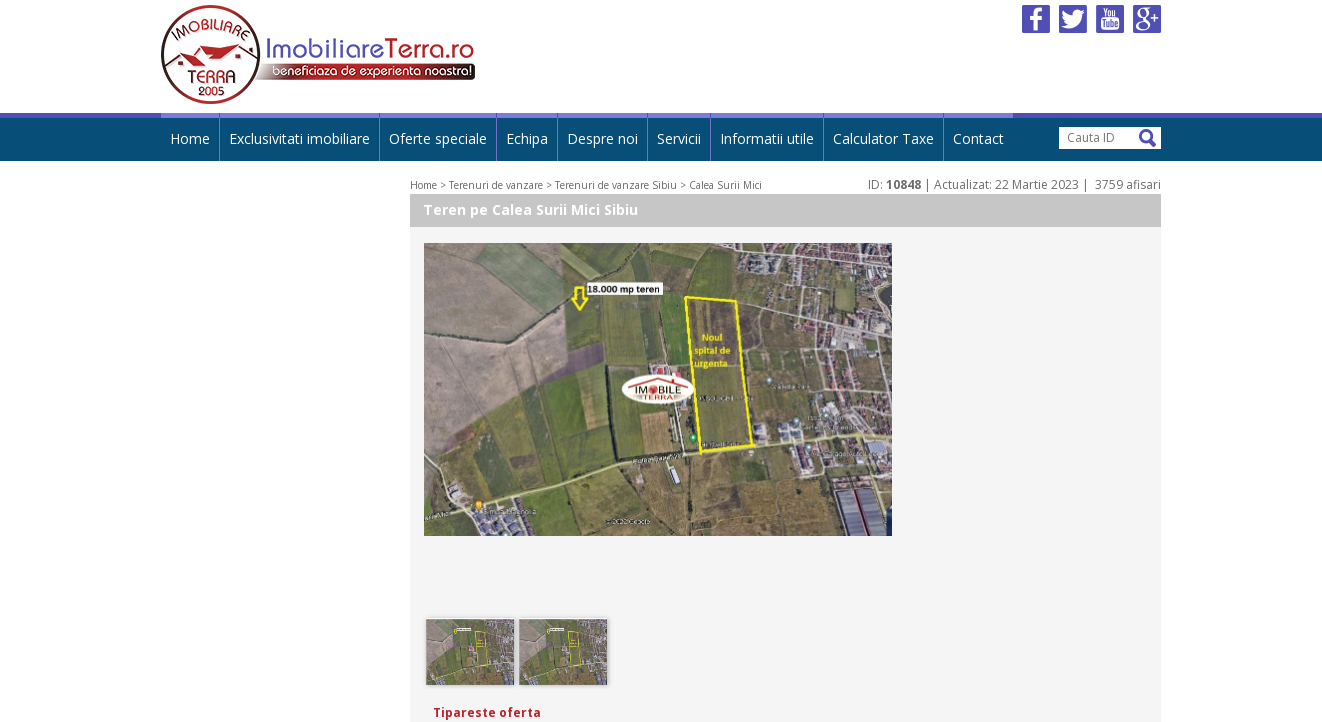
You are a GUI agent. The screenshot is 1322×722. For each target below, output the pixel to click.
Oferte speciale (438, 138)
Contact (978, 138)
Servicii (679, 138)
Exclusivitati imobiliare (299, 138)
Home (190, 138)
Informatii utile (767, 138)
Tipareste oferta (487, 712)
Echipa (527, 138)
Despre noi (602, 138)
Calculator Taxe (883, 138)
